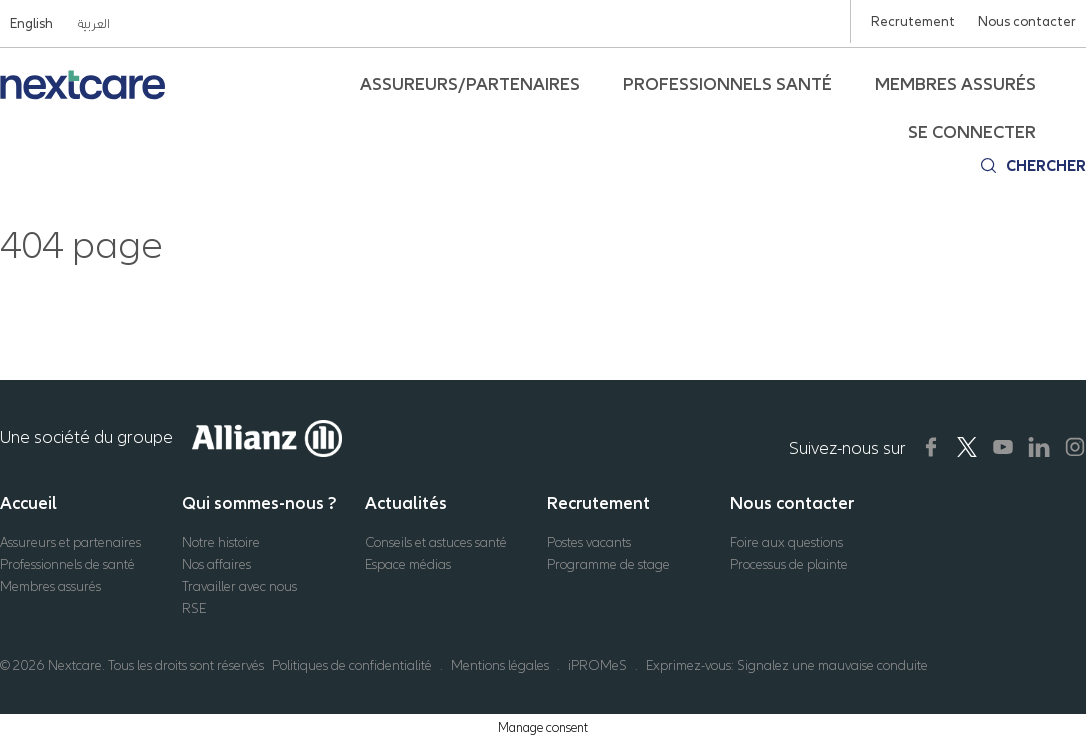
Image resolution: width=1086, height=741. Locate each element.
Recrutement (598, 503)
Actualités (406, 503)
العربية (93, 23)
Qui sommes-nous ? (259, 503)
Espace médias (408, 564)
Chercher (1046, 166)
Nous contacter (792, 503)
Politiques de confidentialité (352, 665)
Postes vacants (589, 542)
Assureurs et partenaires (70, 542)
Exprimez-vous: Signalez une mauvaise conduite (787, 665)
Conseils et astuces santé (436, 542)
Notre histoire (221, 542)
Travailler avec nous (239, 586)
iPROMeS (597, 665)
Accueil (28, 503)
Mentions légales (500, 665)
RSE (194, 608)
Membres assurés (50, 586)
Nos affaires (216, 564)
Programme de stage (608, 564)
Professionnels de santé (67, 564)
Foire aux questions (786, 542)
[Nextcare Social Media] (931, 447)
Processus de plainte (789, 564)
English (31, 23)
